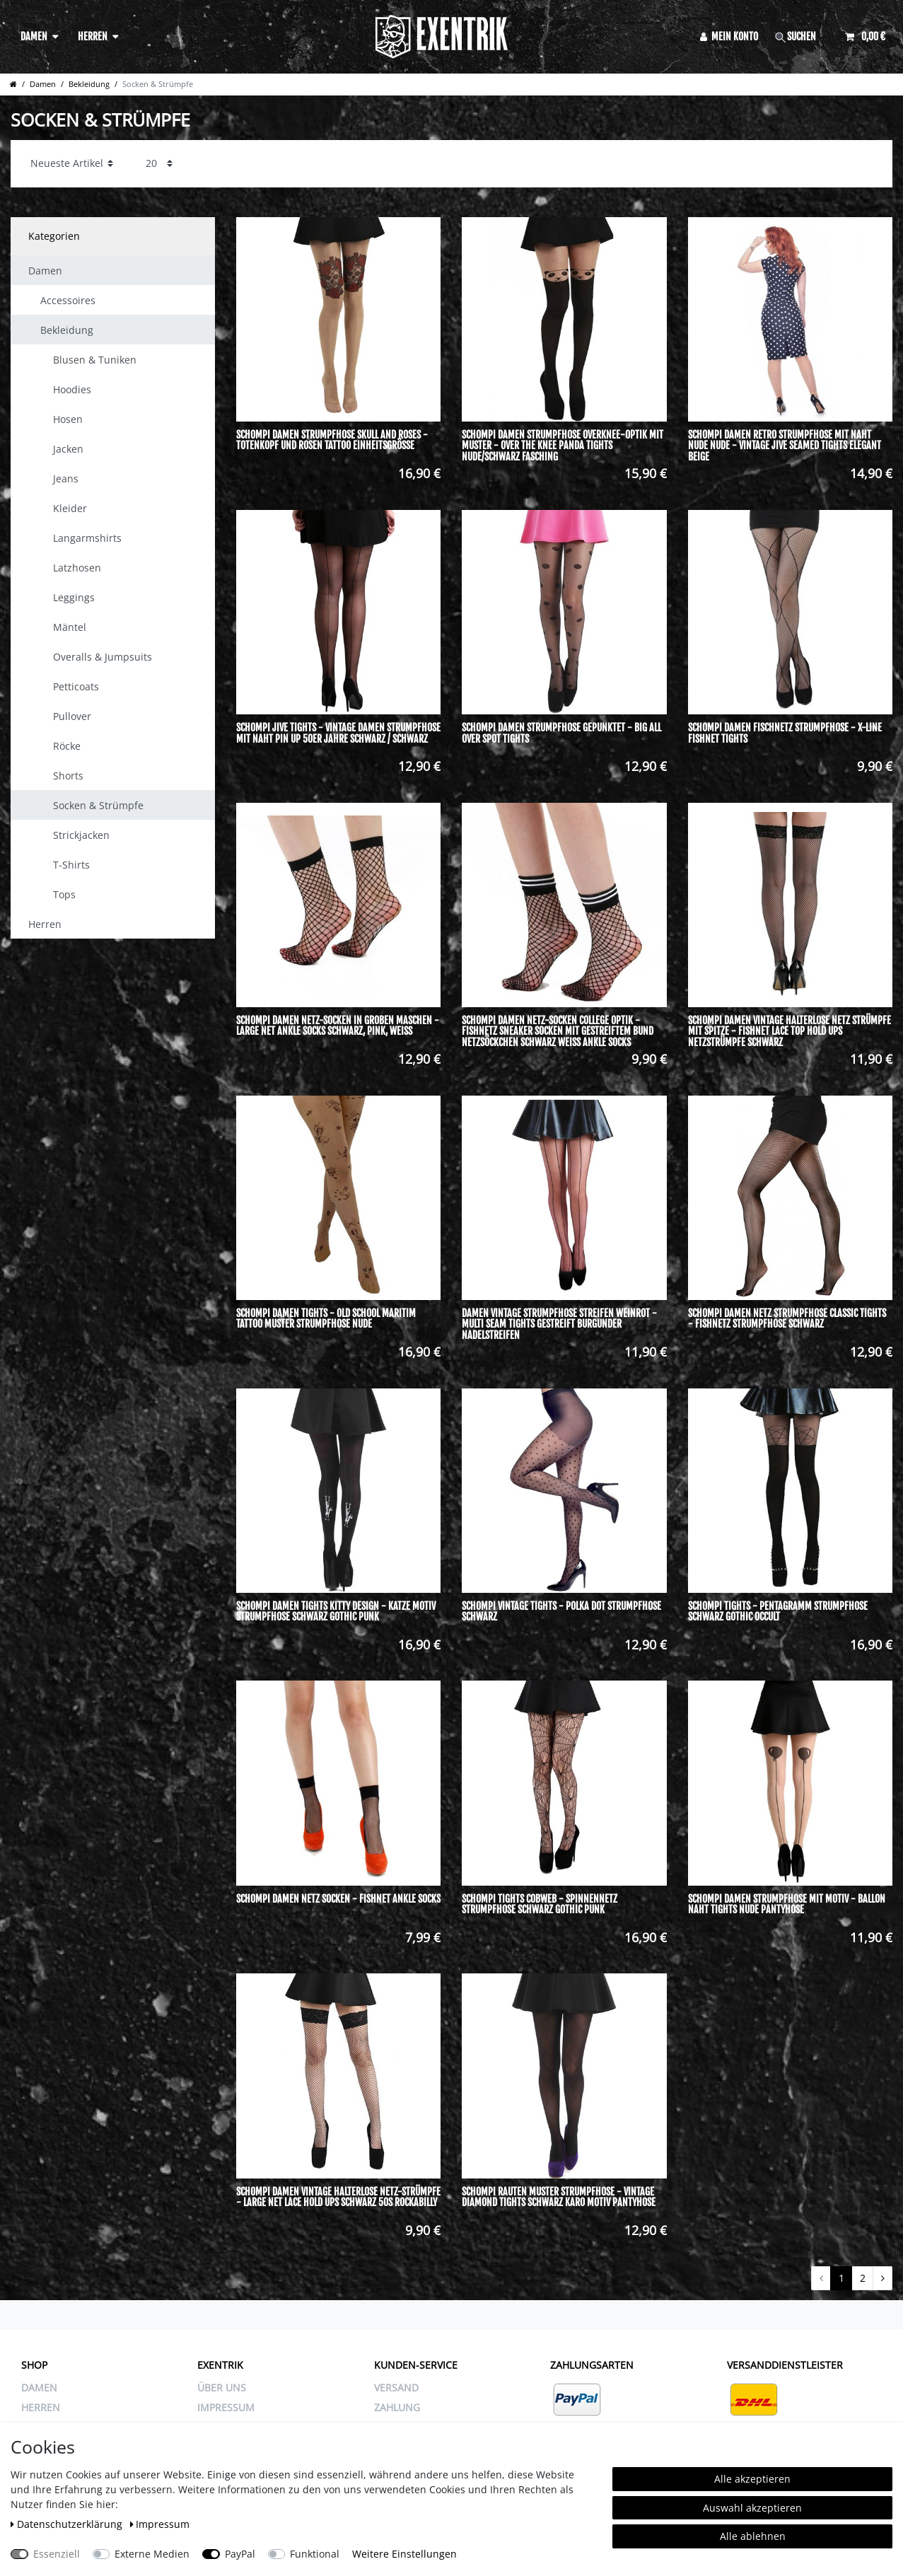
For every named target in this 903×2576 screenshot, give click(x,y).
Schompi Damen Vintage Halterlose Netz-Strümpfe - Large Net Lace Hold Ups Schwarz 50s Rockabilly (338, 2197)
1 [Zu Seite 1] (841, 2278)
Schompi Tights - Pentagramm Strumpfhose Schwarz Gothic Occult (778, 1612)
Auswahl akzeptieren (752, 2507)
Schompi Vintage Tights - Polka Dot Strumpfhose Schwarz (561, 1612)
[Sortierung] (72, 164)
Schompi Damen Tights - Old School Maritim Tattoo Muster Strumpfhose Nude (326, 1319)
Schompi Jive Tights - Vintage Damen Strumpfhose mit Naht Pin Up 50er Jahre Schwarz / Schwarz (338, 733)
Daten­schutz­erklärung (68, 2524)
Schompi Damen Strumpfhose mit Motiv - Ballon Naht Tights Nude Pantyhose (786, 1904)
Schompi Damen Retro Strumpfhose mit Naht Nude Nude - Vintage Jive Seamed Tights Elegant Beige (784, 445)
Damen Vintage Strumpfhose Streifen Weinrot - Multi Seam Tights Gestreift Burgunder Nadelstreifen (559, 1324)
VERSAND (396, 2387)
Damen (34, 36)
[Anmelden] (729, 36)
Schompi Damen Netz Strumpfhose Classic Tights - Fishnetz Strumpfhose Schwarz (787, 1319)
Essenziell (56, 2553)
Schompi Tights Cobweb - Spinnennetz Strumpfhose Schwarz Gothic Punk (539, 1904)
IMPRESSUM (226, 2407)
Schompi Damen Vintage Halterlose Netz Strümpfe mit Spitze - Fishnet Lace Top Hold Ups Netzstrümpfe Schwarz (789, 1031)
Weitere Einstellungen (404, 2553)
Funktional (314, 2553)
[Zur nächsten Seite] (882, 2278)
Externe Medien (152, 2553)
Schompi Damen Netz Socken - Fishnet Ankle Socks (338, 1899)
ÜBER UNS (221, 2387)
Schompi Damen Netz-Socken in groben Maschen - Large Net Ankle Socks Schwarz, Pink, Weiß (337, 1026)
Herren (92, 36)
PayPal (240, 2553)
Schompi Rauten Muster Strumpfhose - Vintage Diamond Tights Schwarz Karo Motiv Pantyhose (559, 2197)
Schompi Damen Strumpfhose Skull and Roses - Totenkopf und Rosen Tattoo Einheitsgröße (332, 440)
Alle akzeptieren (752, 2478)
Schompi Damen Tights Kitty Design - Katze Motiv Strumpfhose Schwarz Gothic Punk (336, 1612)
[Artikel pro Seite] (159, 164)
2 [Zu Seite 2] (863, 2278)
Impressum (160, 2524)
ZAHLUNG (397, 2407)
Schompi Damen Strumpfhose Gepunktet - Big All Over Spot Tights (561, 733)
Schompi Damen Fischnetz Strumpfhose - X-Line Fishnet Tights (785, 733)
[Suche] (802, 36)
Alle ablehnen (753, 2536)
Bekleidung (89, 84)
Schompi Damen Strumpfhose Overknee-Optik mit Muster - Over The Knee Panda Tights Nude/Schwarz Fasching (562, 445)
